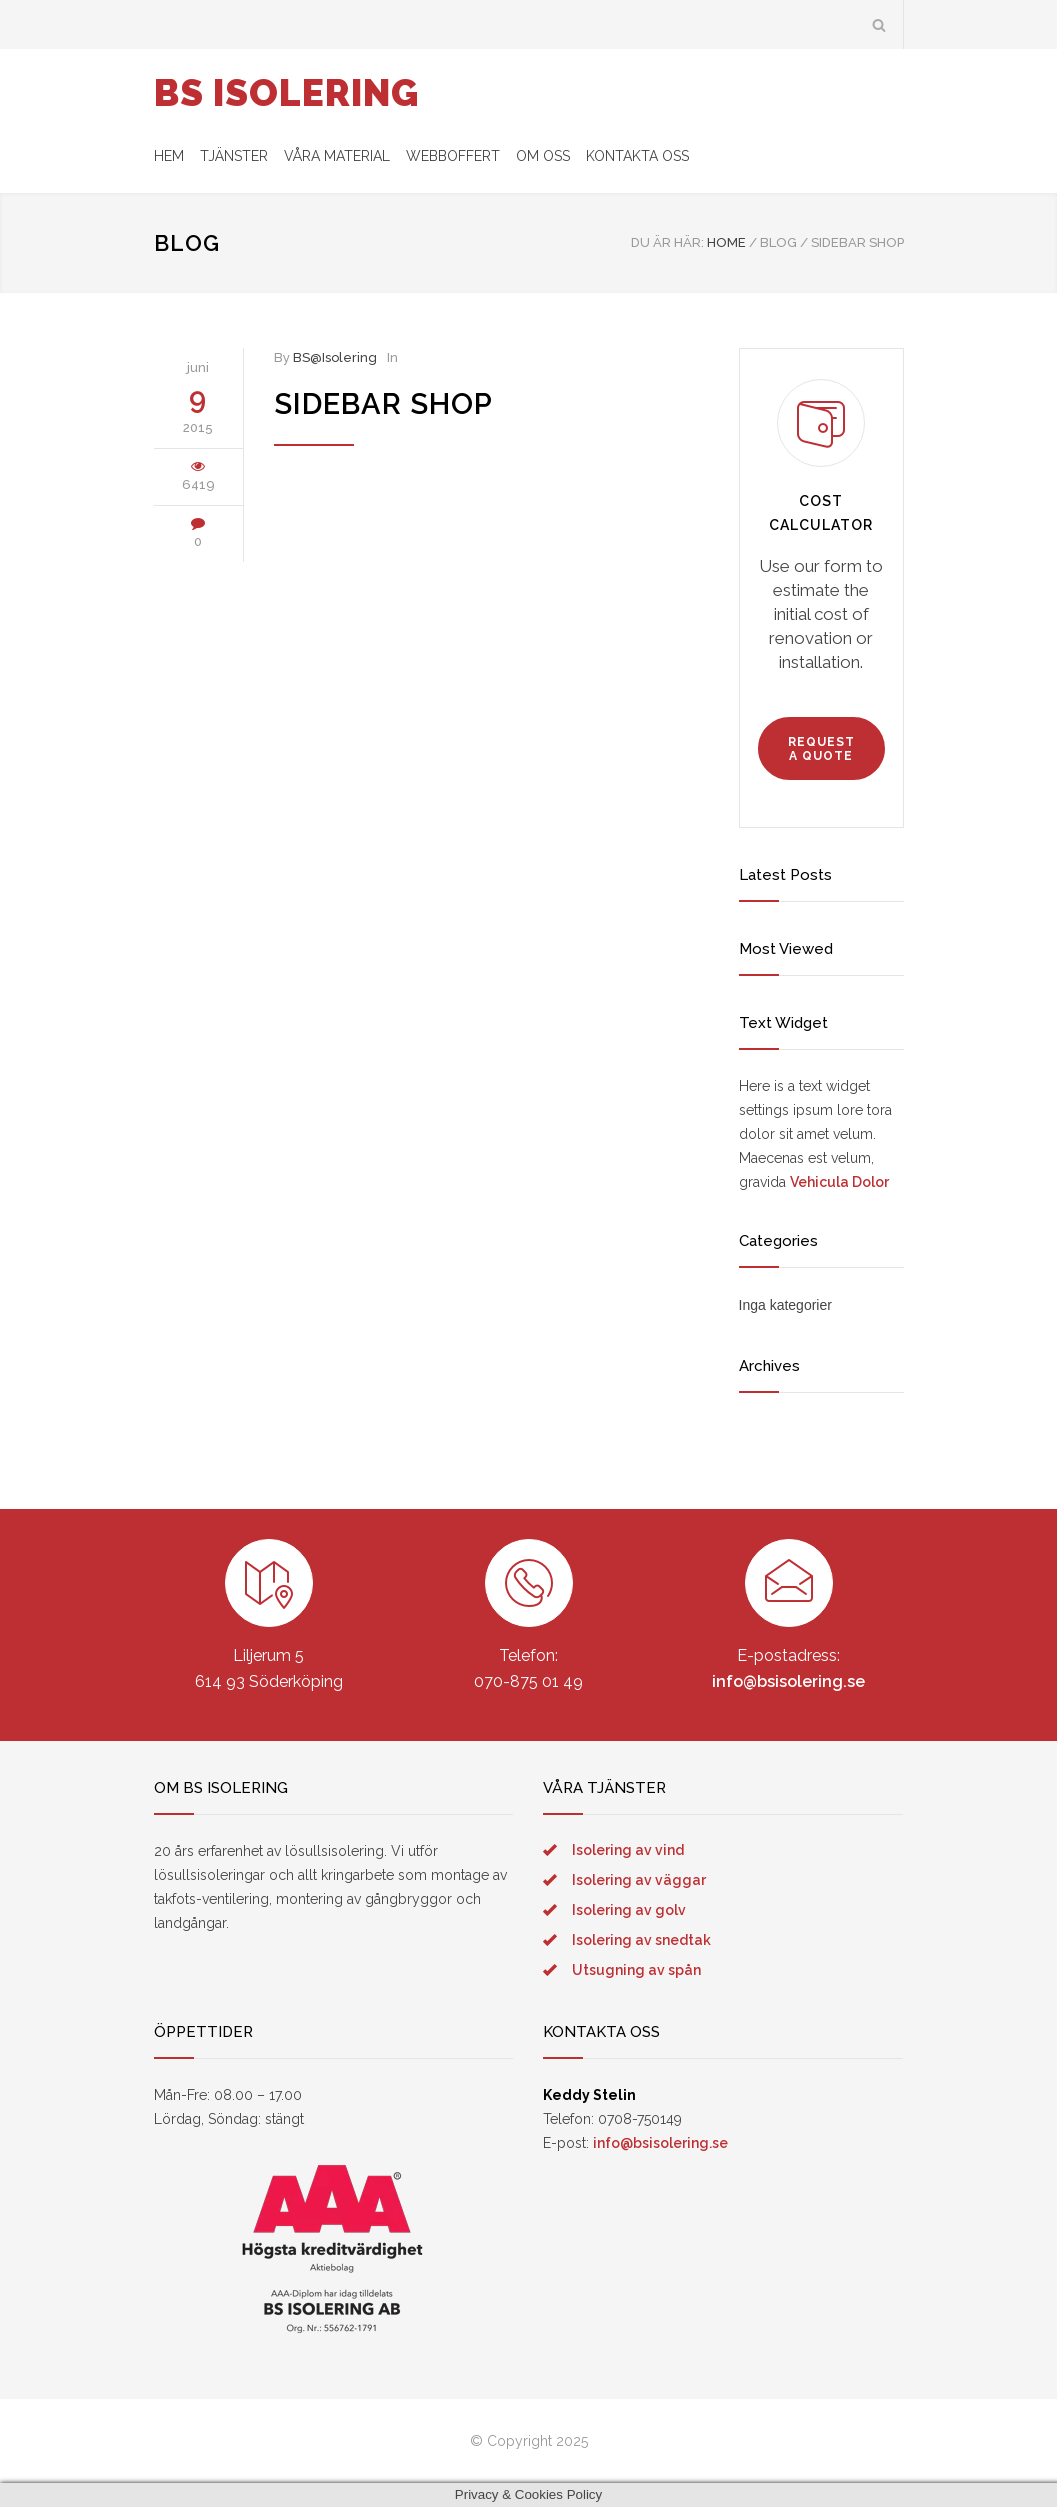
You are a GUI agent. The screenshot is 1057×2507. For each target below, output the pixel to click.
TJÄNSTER (234, 156)
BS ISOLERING (286, 93)
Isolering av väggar (639, 1880)
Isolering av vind (628, 1850)
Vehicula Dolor (839, 1182)
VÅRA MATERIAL (337, 156)
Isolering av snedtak (641, 1940)
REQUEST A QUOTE (821, 749)
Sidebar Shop (383, 404)
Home (726, 242)
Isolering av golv (629, 1910)
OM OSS (543, 156)
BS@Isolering (335, 357)
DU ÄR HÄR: (667, 242)
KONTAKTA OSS (637, 156)
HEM (169, 156)
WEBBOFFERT (453, 156)
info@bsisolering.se (788, 1681)
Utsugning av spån (636, 1970)
